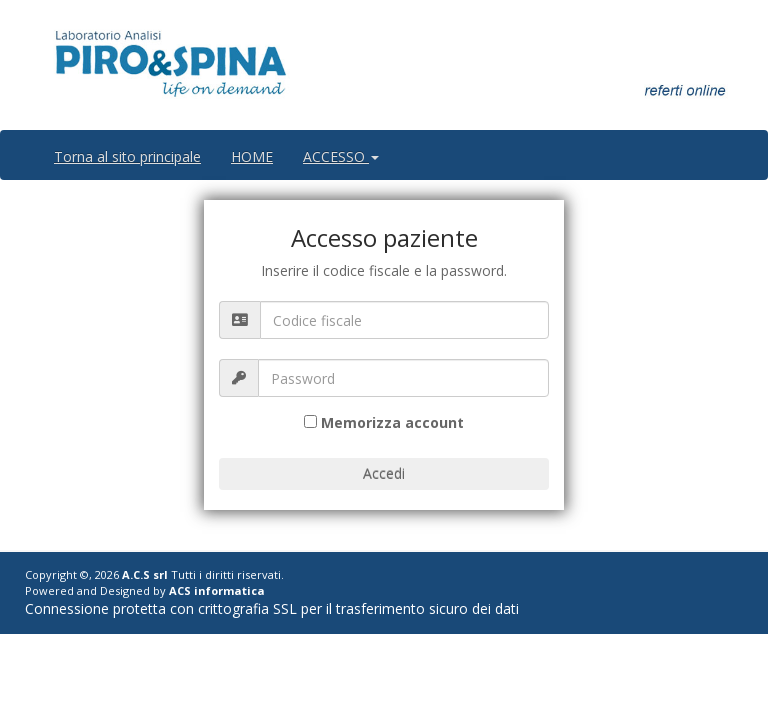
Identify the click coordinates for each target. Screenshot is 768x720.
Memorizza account (392, 422)
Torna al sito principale (127, 156)
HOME (252, 156)
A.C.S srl (145, 574)
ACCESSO (341, 156)
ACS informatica (217, 590)
